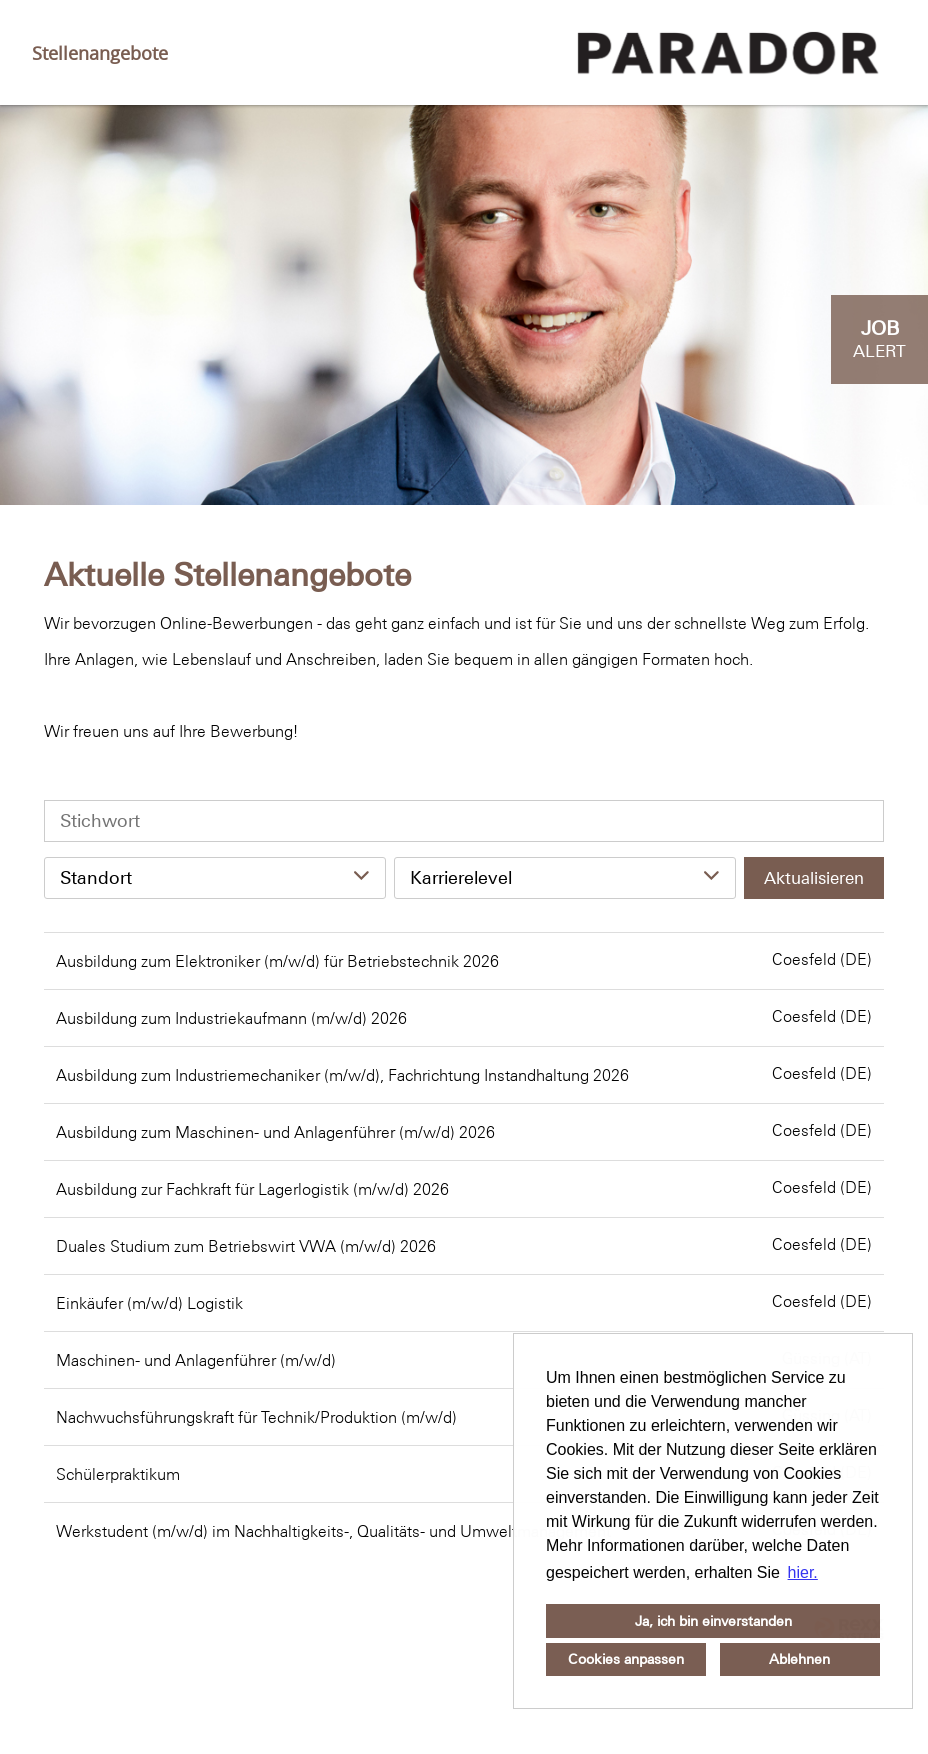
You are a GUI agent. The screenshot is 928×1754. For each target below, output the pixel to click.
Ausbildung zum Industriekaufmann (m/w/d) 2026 (231, 1018)
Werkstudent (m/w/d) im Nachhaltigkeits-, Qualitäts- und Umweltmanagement (333, 1531)
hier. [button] (803, 1572)
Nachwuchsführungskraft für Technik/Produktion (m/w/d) (256, 1417)
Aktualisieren (814, 878)
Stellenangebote (100, 53)
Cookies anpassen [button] (626, 1659)
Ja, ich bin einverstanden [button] (713, 1621)
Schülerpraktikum (118, 1474)
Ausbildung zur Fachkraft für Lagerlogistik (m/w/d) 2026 (252, 1189)
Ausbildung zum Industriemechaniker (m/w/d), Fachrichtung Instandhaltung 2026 (342, 1075)
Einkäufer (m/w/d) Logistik (149, 1303)
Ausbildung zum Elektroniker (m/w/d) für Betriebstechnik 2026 (277, 961)
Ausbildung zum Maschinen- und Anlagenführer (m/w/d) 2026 (275, 1132)
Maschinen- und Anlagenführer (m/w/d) (196, 1360)
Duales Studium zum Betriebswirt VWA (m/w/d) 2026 (246, 1246)
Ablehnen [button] (799, 1659)
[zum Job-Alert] (879, 339)
